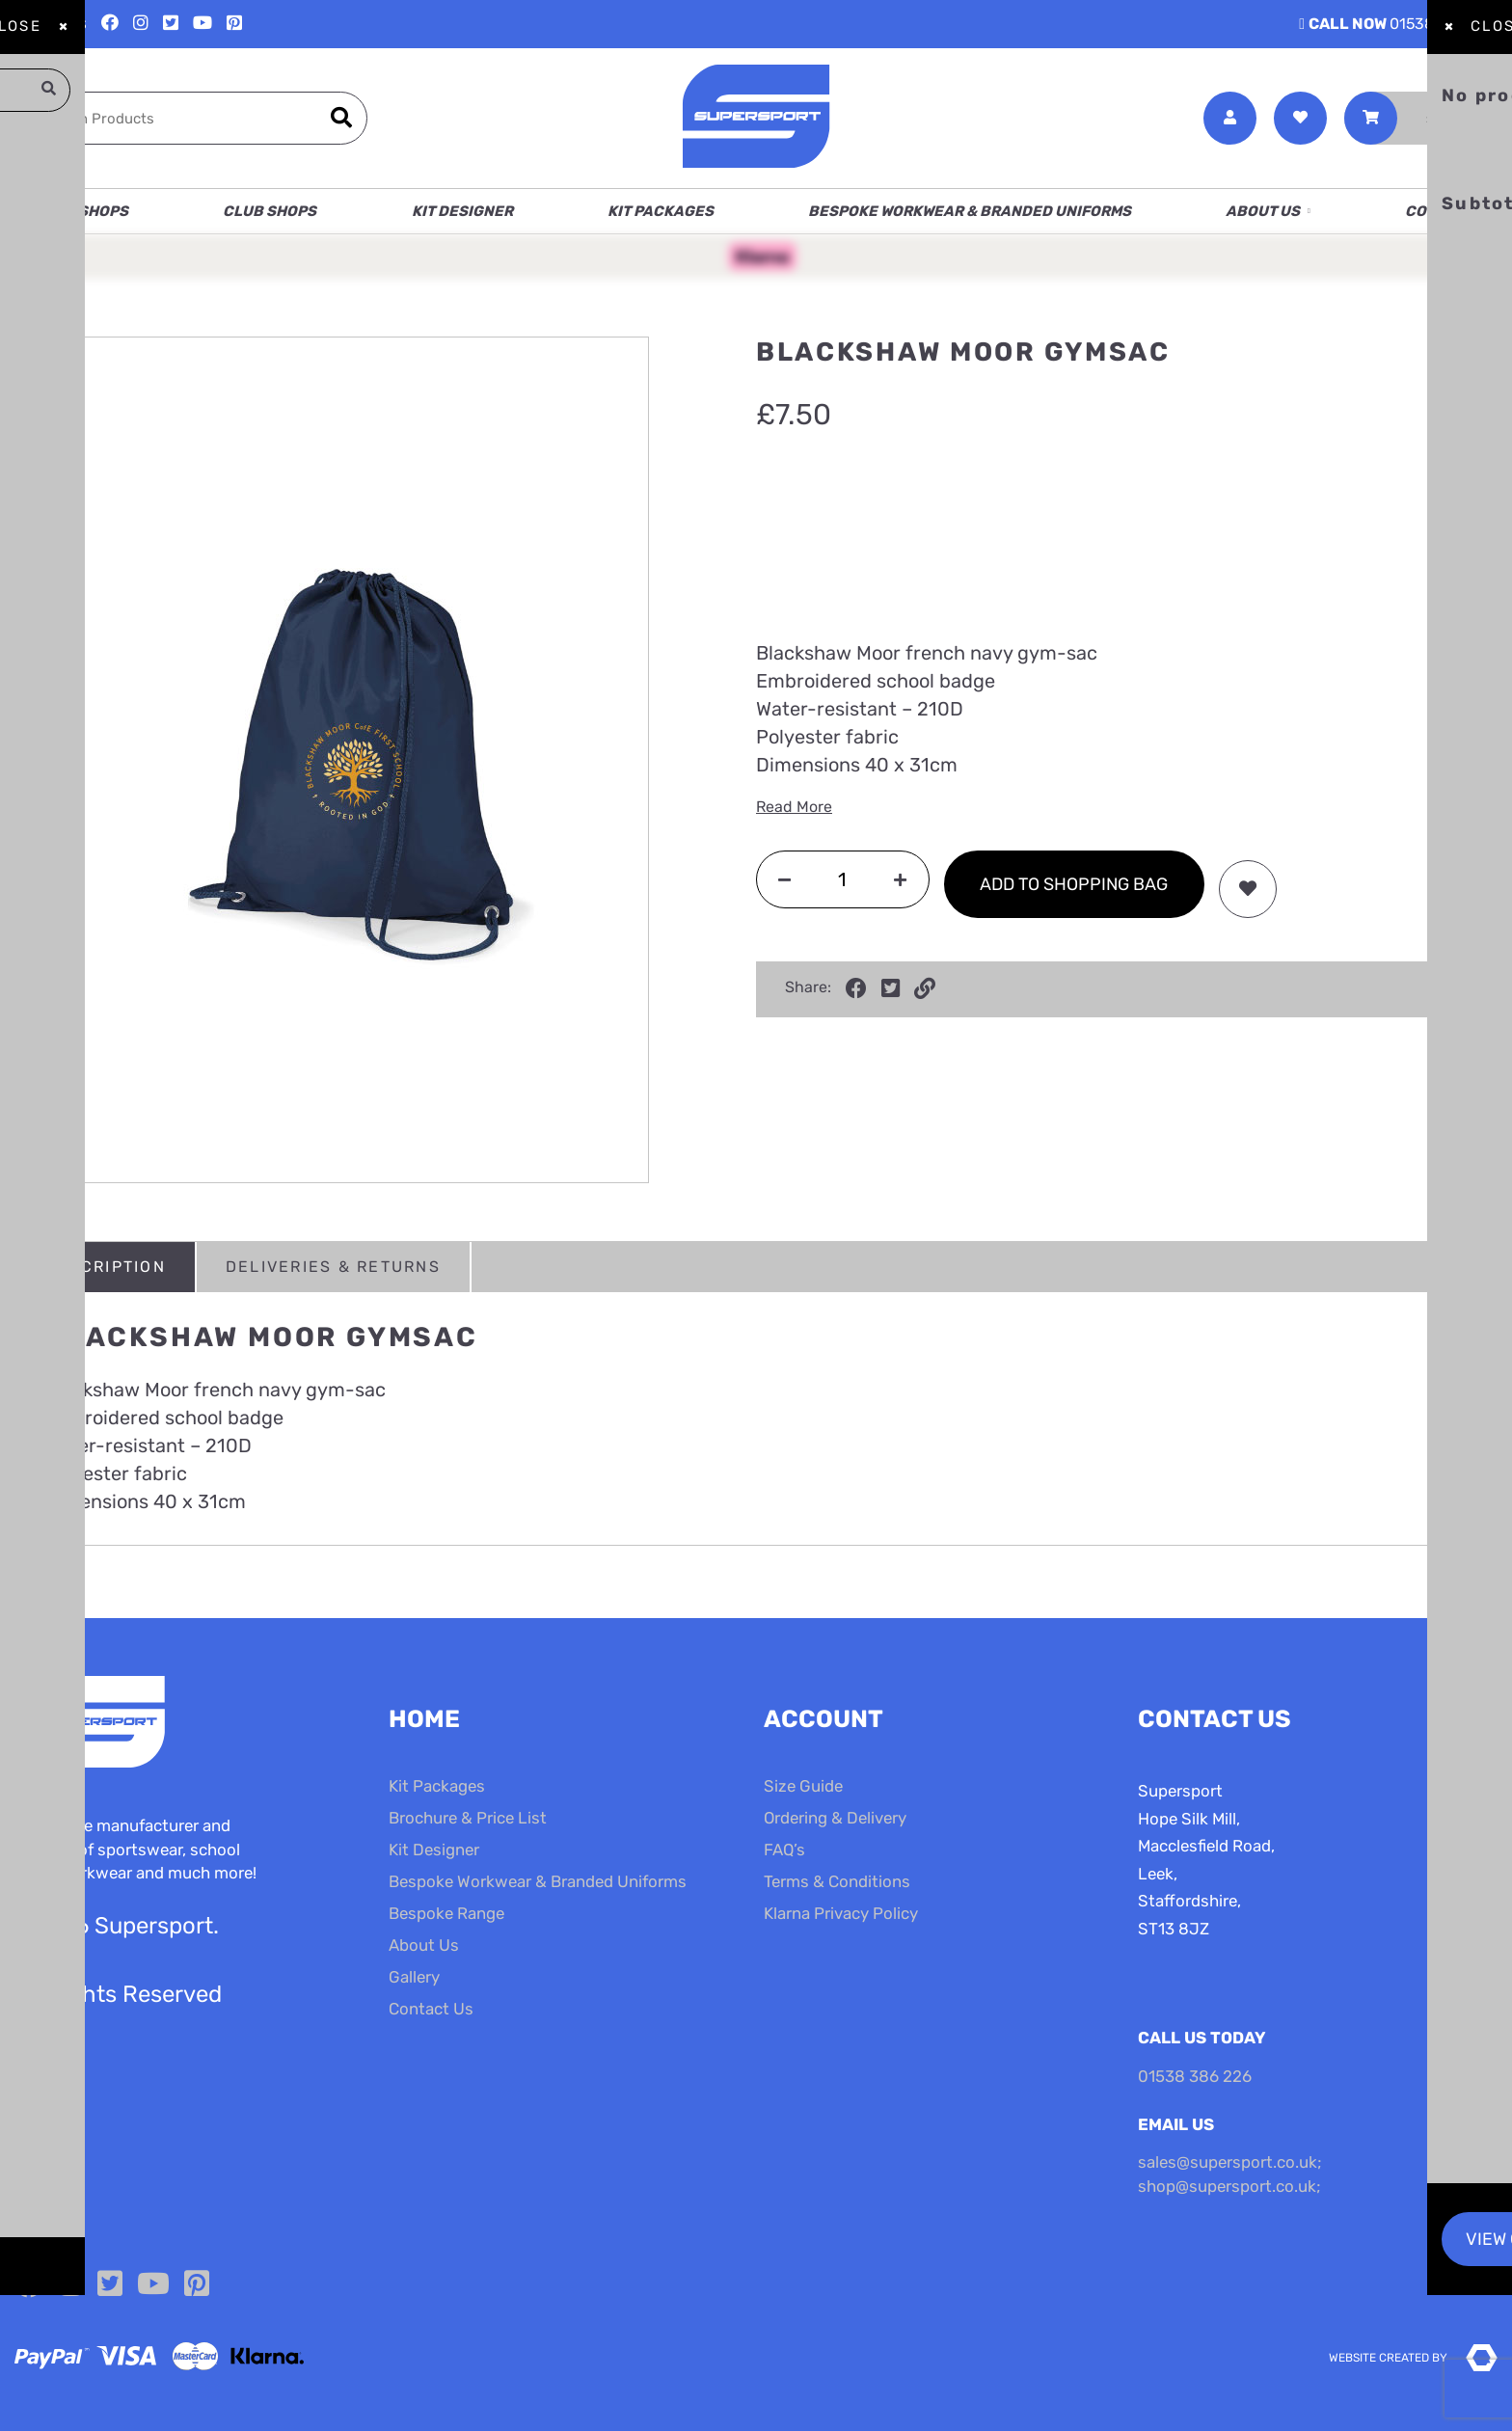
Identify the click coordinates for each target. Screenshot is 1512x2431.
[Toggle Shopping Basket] (1421, 118)
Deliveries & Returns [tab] (333, 1266)
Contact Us (1451, 211)
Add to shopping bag (1074, 884)
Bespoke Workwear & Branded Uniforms (969, 211)
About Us (1263, 211)
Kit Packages (661, 211)
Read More (794, 806)
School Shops (71, 211)
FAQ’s (784, 1849)
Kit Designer (462, 211)
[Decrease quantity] (784, 879)
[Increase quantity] (900, 879)
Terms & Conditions (837, 1881)
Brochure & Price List (468, 1817)
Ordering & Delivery (835, 1817)
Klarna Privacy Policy (841, 1913)
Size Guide (803, 1786)
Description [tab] (105, 1266)
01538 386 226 (1398, 24)
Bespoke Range (446, 1913)
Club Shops (269, 211)
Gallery (414, 1976)
